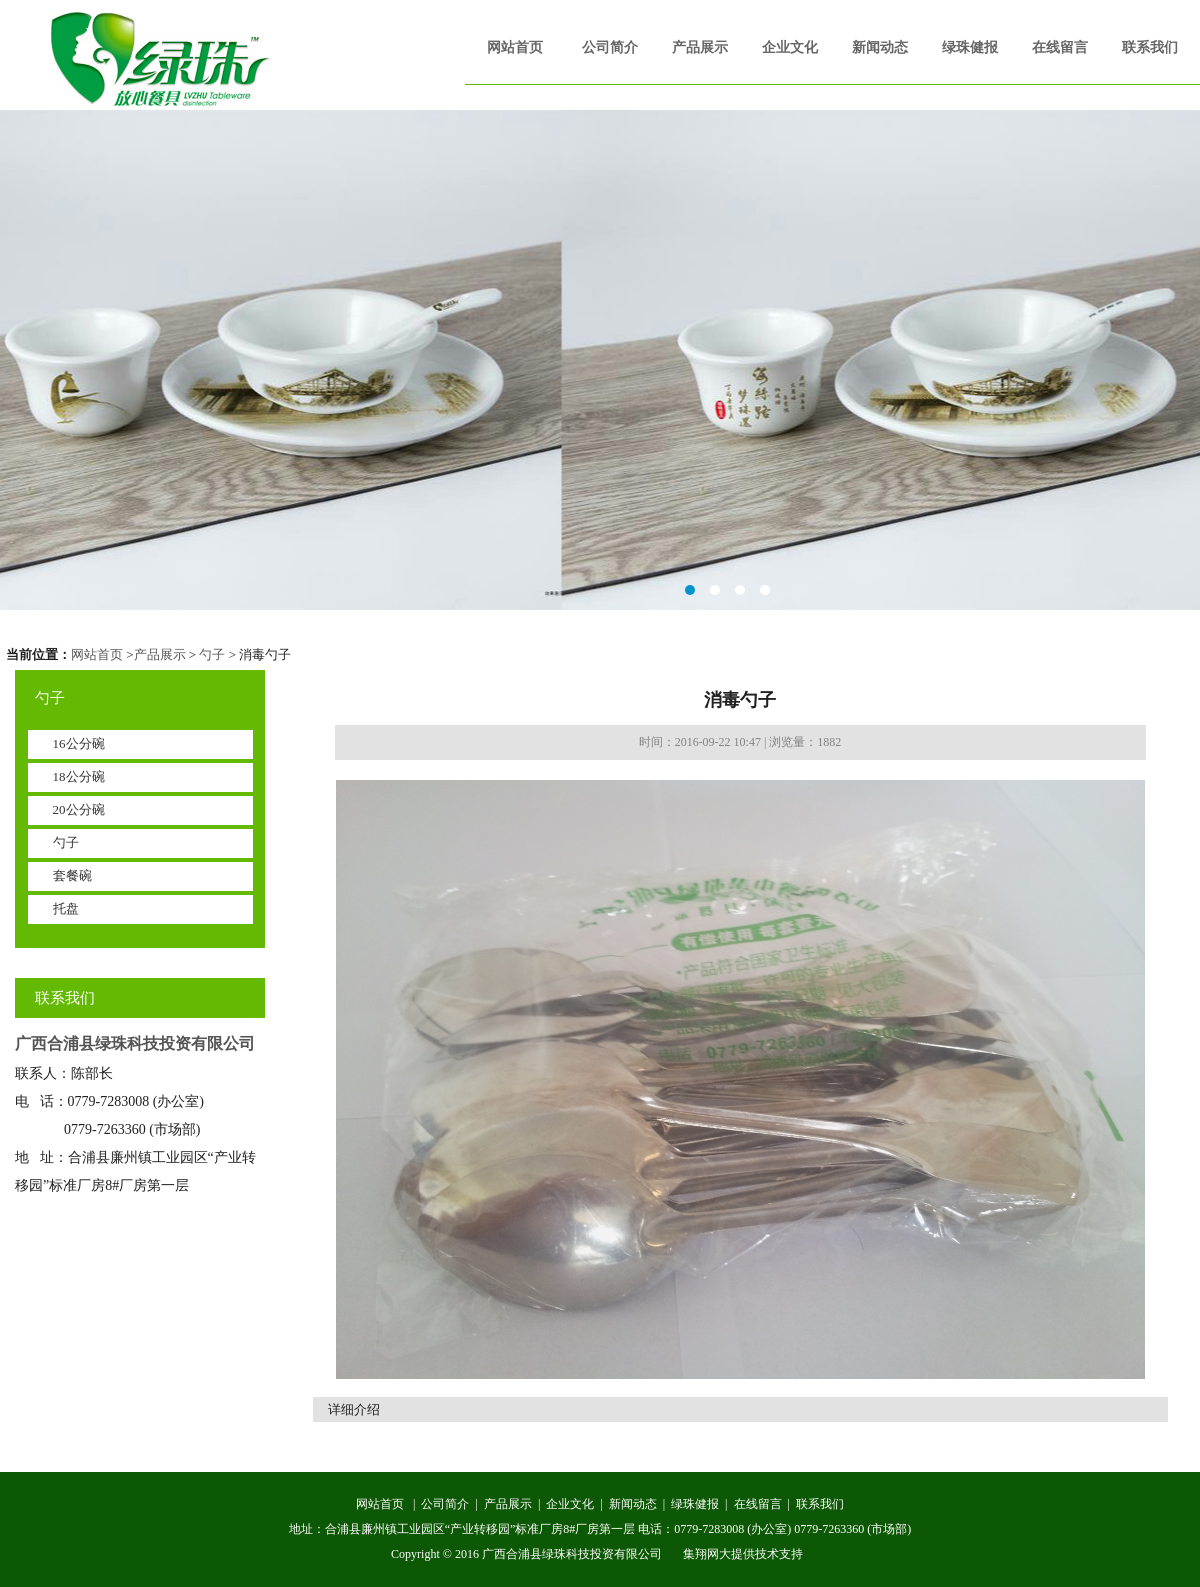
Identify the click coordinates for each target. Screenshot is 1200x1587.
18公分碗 (79, 776)
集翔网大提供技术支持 (743, 1554)
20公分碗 (79, 809)
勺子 (212, 654)
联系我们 (1150, 47)
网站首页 (515, 47)
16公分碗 (79, 743)
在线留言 (1060, 47)
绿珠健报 (970, 47)
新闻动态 (880, 47)
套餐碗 (72, 875)
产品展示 (700, 47)
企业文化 (790, 47)
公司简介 (610, 47)
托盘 (66, 908)
